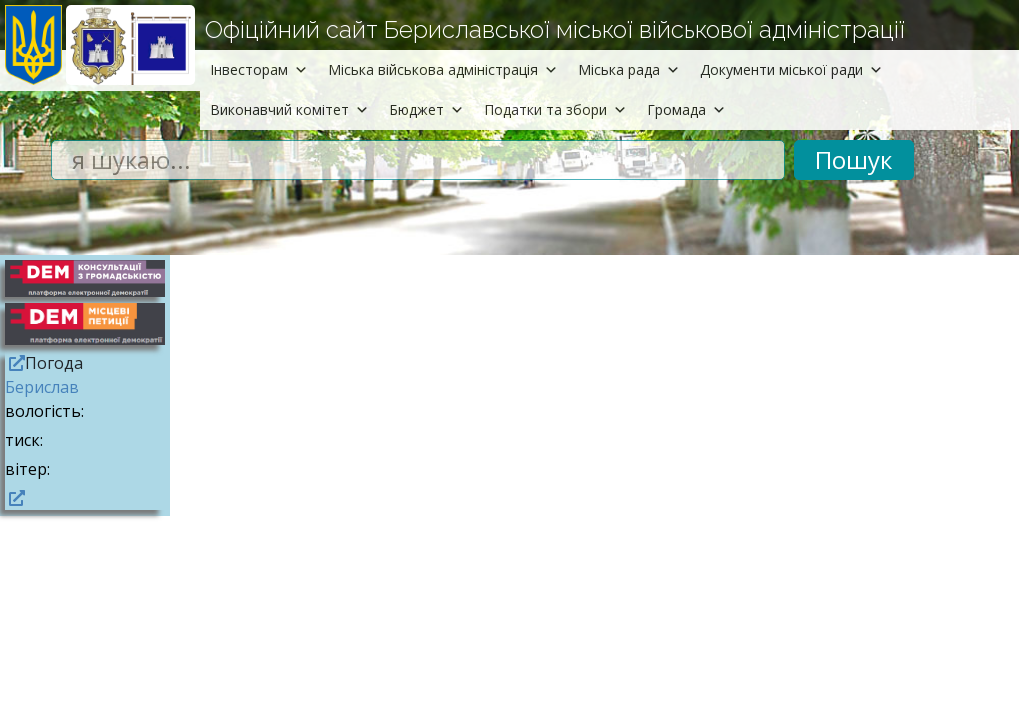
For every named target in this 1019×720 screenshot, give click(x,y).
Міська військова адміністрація (443, 69)
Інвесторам (259, 69)
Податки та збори (555, 109)
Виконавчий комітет (289, 109)
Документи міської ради (791, 69)
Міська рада (629, 69)
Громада (686, 109)
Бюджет (426, 109)
